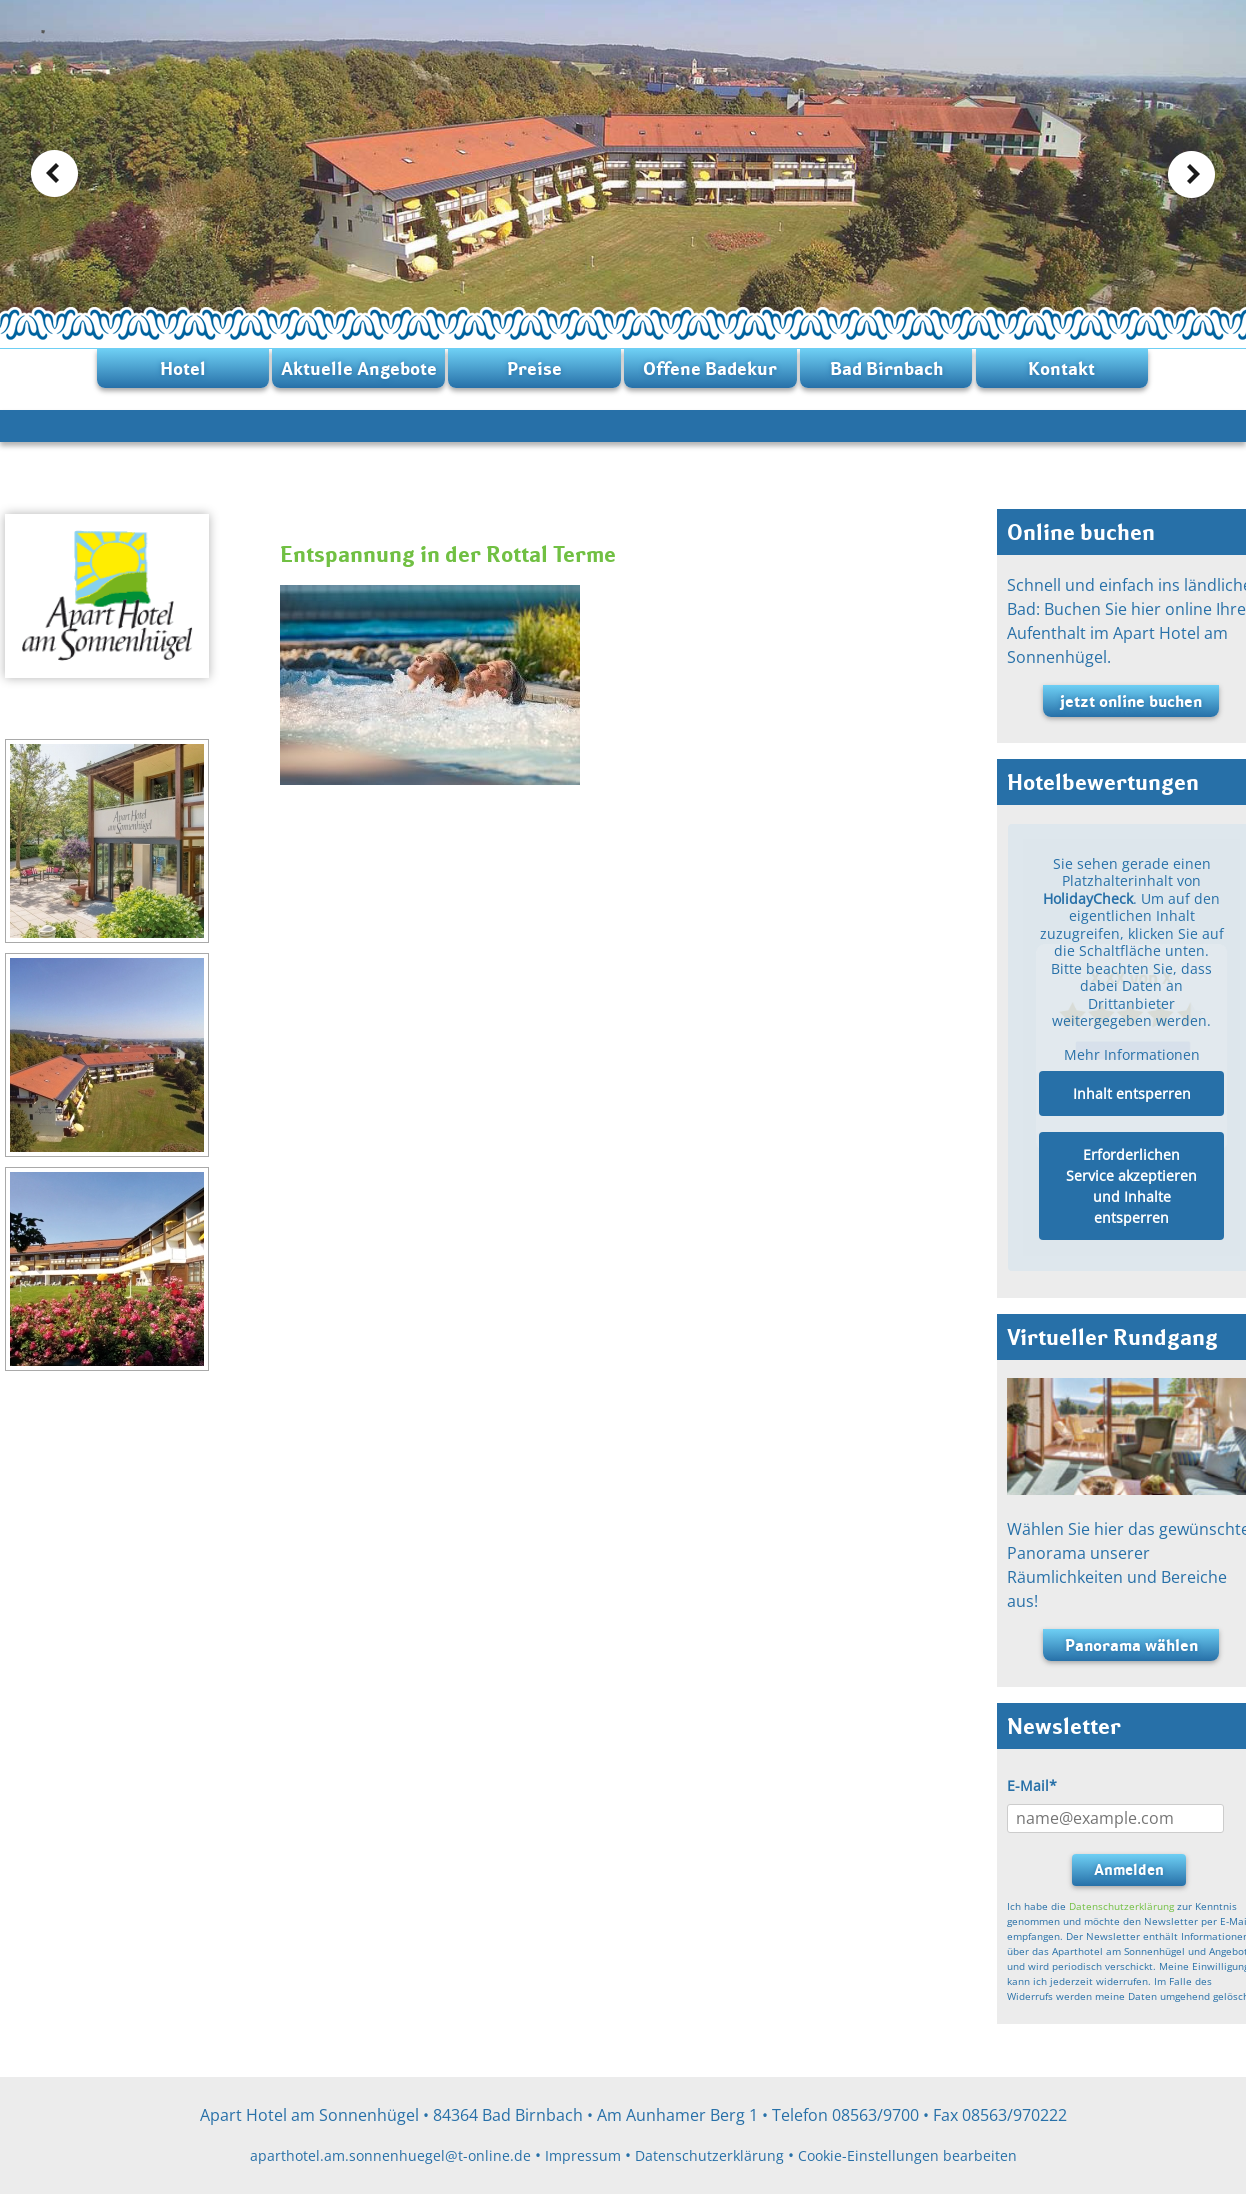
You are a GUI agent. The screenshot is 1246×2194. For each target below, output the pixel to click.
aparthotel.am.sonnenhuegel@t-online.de (390, 2155)
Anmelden (1129, 1869)
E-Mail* (1032, 1785)
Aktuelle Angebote (359, 368)
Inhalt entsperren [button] (1131, 1093)
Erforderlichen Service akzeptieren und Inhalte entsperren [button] (1131, 1186)
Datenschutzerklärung (1121, 1906)
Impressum (583, 2155)
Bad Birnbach (886, 368)
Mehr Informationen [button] (1131, 1055)
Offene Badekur (710, 368)
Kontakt (1061, 368)
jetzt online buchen (1131, 701)
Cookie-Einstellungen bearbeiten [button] (907, 2155)
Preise (534, 368)
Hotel (183, 368)
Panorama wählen (1131, 1645)
